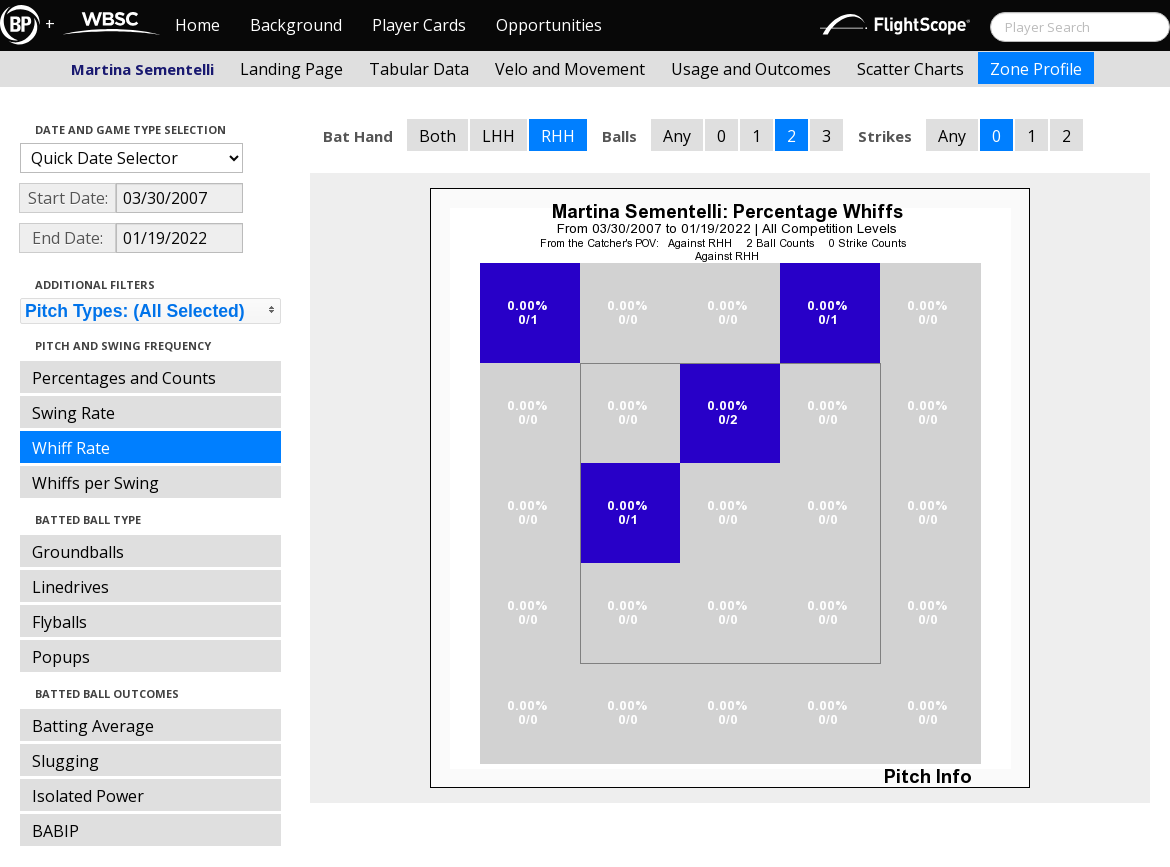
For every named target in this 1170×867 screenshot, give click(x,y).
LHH (498, 136)
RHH (558, 136)
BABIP (55, 831)
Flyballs (59, 622)
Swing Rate (73, 413)
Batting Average (93, 726)
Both (437, 136)
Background (296, 25)
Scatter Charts (910, 69)
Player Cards (419, 25)
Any (677, 136)
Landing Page (291, 69)
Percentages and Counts (124, 378)
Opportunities (549, 25)
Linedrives (70, 587)
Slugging (65, 761)
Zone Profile (1036, 69)
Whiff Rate (71, 448)
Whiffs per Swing (95, 483)
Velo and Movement (570, 69)
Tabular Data (419, 69)
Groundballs (78, 552)
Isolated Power (88, 796)
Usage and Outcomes (751, 69)
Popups (61, 657)
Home (197, 25)
